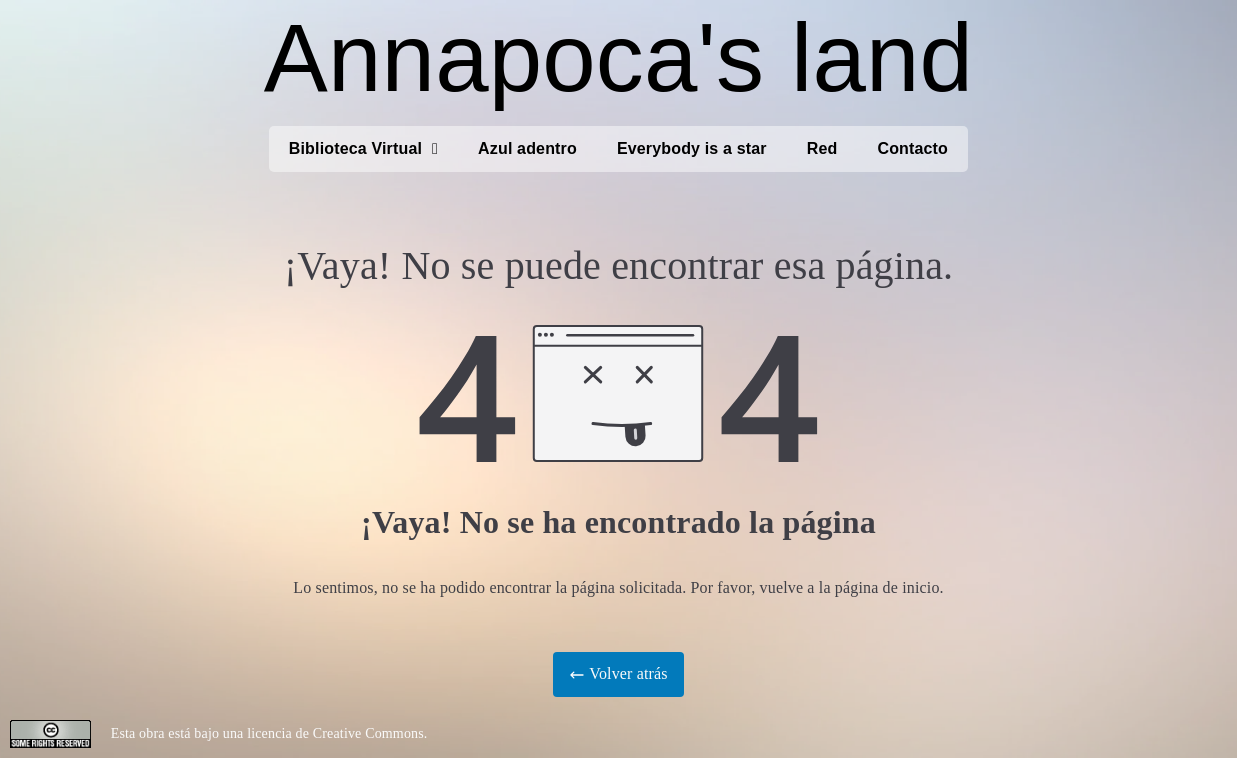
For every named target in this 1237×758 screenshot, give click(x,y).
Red (822, 148)
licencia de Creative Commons (335, 733)
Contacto (912, 148)
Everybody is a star (692, 148)
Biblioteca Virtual (363, 149)
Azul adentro (527, 148)
